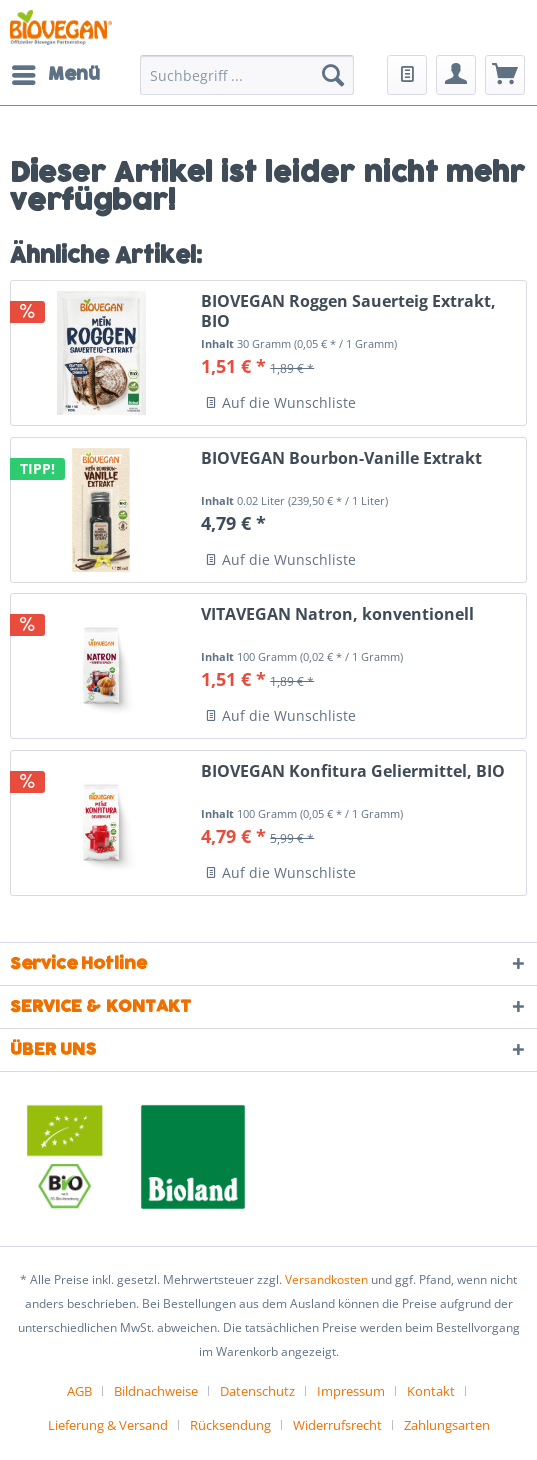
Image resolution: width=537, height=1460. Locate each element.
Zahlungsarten (447, 1425)
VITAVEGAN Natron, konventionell (337, 614)
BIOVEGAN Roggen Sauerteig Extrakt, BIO (348, 311)
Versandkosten (326, 1279)
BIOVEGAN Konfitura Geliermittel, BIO (353, 771)
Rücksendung (230, 1425)
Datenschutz (257, 1391)
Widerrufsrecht (337, 1425)
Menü (56, 73)
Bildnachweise (156, 1391)
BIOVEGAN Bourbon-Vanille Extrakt (341, 458)
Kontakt (431, 1391)
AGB (79, 1391)
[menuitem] (55, 75)
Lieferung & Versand (108, 1425)
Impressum (351, 1391)
